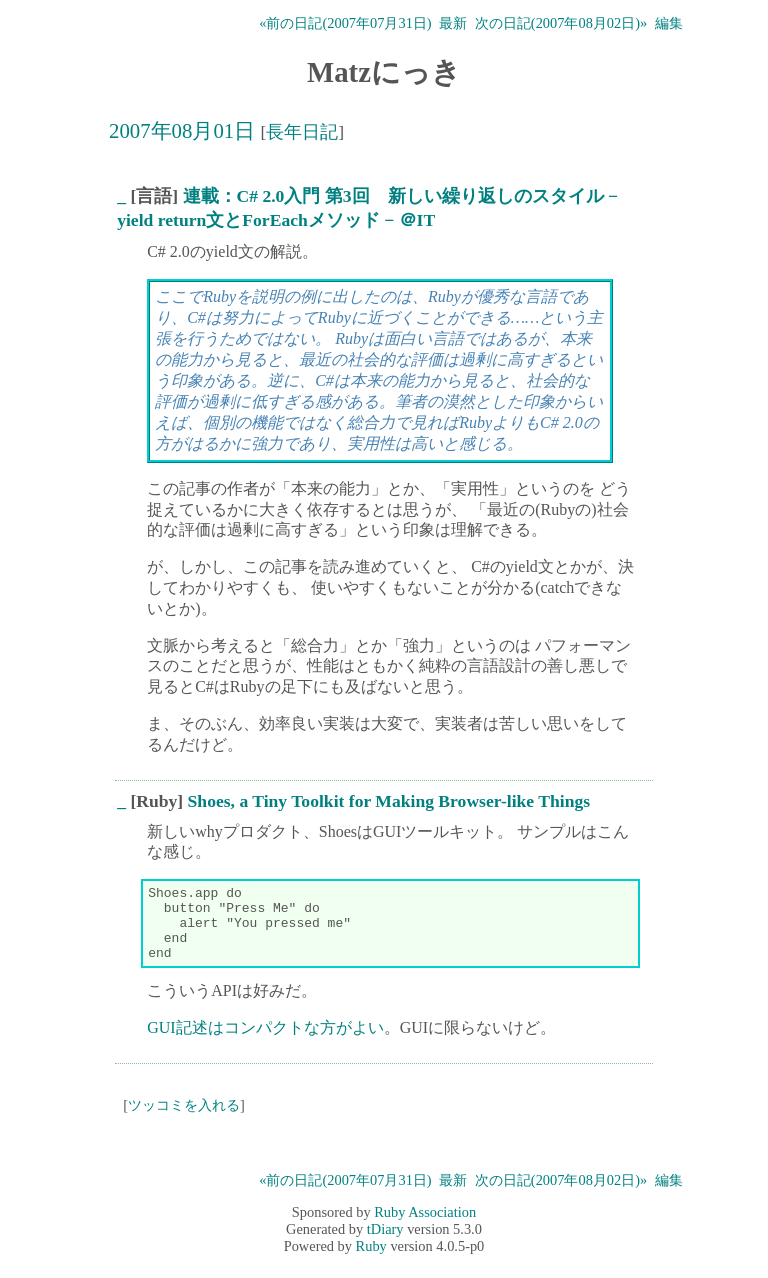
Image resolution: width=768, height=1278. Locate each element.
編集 (669, 23)
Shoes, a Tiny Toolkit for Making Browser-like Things (389, 801)
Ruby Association (425, 1227)
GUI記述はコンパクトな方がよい (265, 1042)
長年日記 (302, 132)
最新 (453, 23)
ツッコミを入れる (184, 1120)
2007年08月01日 (182, 130)
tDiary (385, 1244)
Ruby (371, 1261)
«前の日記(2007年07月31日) (345, 23)
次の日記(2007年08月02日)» (561, 23)
